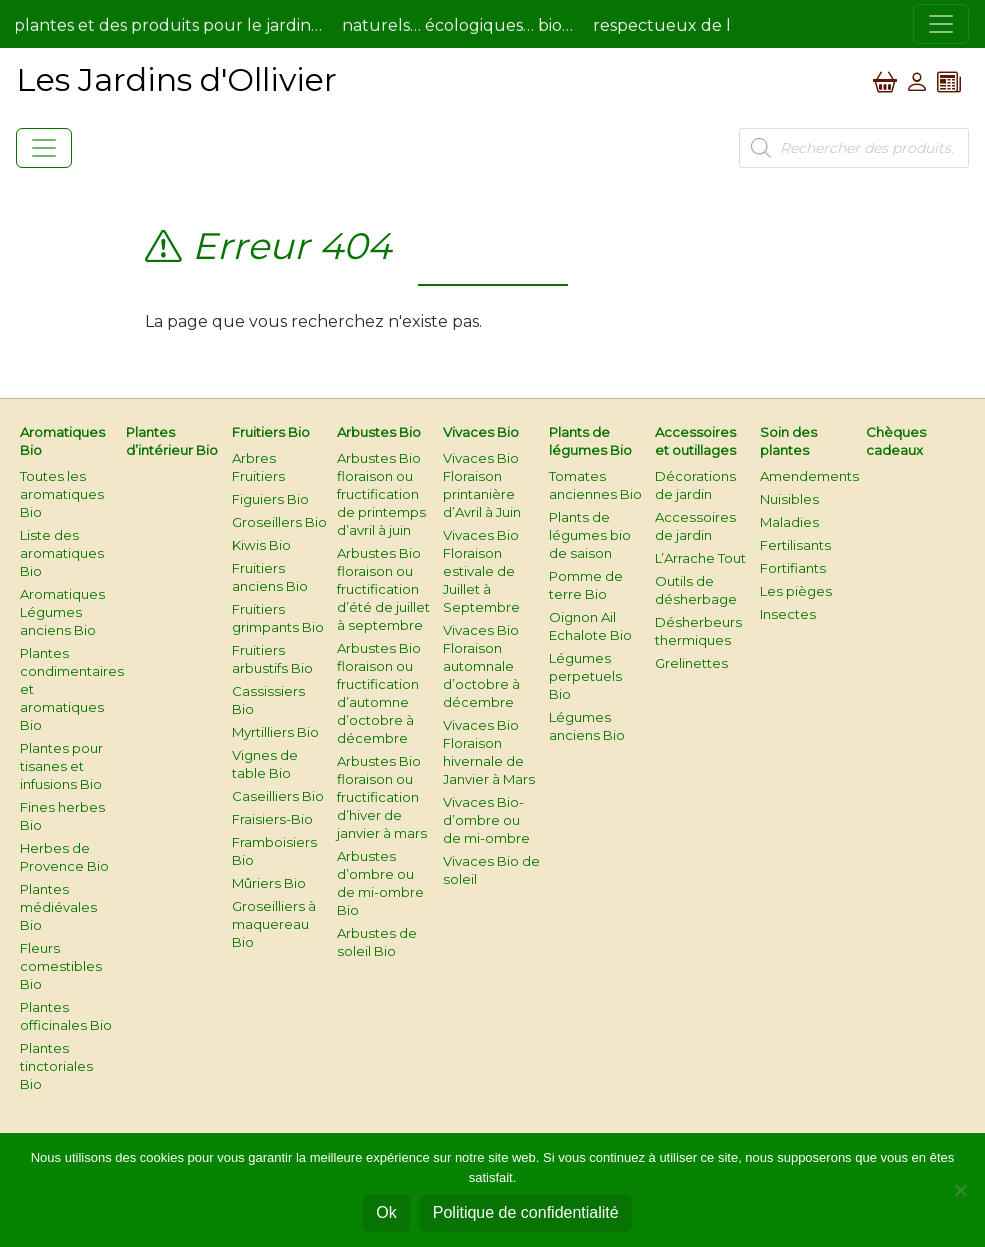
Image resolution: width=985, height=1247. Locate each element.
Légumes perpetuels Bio (585, 676)
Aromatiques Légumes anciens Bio (62, 612)
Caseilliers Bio (278, 796)
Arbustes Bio (379, 432)
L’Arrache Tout (700, 558)
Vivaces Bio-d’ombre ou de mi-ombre (486, 820)
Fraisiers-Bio (272, 819)
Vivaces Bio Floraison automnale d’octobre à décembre (481, 666)
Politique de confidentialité (526, 1212)
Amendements (809, 476)
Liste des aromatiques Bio (62, 553)
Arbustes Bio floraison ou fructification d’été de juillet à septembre (383, 589)
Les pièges (796, 591)
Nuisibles (789, 499)
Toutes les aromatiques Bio (62, 494)
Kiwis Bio (261, 545)
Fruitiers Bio (271, 432)
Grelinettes (691, 663)
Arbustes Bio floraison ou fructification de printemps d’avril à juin (381, 494)
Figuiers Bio (270, 499)
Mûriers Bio (269, 883)
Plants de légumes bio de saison (590, 535)
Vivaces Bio (481, 432)
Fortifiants (793, 568)
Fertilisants (795, 545)
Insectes (788, 614)
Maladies (789, 522)
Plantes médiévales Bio (58, 907)
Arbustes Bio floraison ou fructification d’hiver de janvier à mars (382, 797)
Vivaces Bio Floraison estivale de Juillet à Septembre (481, 571)
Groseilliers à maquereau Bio (274, 924)
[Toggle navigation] (941, 24)
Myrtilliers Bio (275, 732)
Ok (386, 1212)
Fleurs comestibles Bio (61, 966)
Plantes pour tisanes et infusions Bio (61, 766)
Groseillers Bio (279, 522)
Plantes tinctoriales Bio (56, 1066)
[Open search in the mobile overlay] (854, 148)
